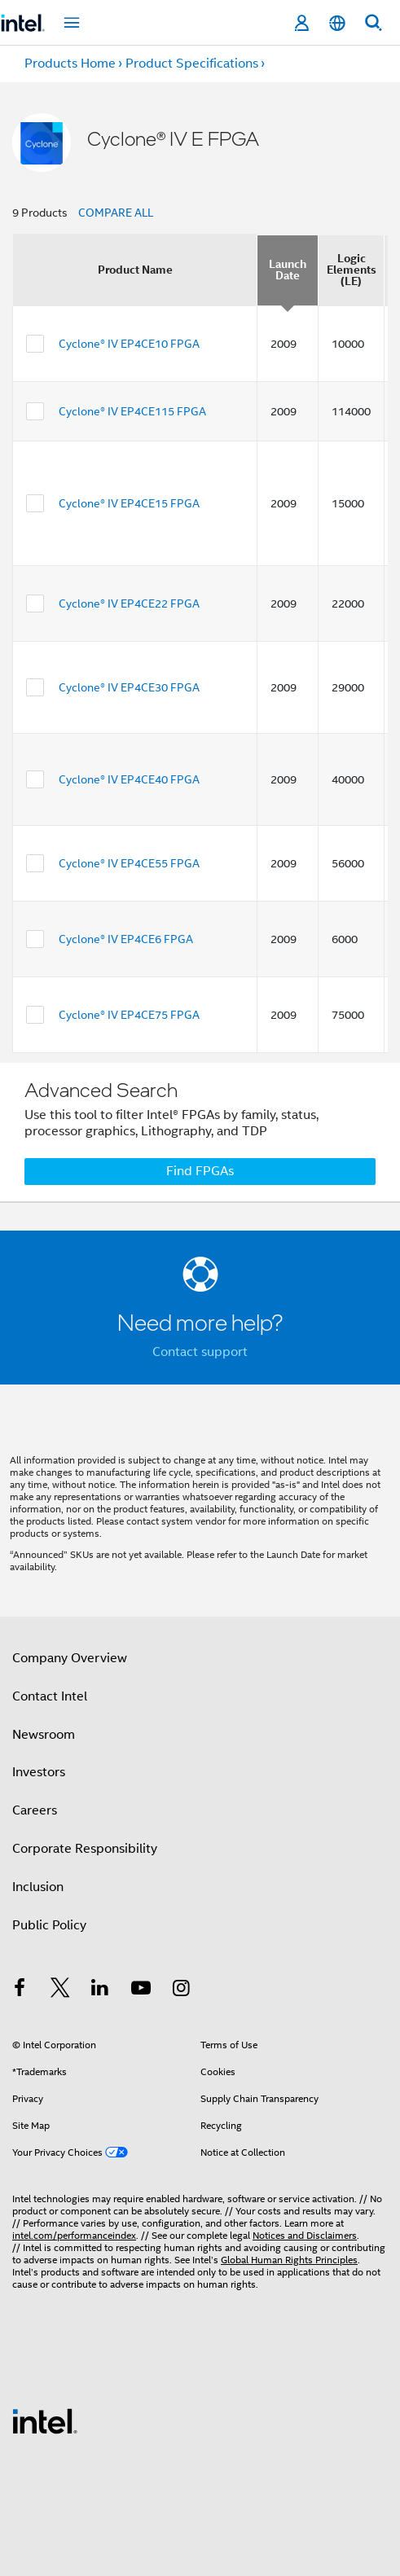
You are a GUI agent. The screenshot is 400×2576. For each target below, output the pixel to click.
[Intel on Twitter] (60, 1990)
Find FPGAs (200, 1171)
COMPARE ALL (115, 212)
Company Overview (69, 1658)
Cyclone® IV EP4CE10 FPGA (129, 343)
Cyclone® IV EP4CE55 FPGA (129, 863)
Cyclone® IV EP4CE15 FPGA (129, 503)
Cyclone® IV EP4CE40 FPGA (129, 779)
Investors (38, 1772)
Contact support (200, 1352)
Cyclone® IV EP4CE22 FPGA (129, 603)
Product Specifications (191, 63)
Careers (34, 1810)
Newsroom (43, 1735)
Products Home (70, 63)
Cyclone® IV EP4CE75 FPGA (129, 1014)
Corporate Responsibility (84, 1849)
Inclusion (38, 1887)
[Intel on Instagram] (181, 1990)
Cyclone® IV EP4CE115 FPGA (132, 411)
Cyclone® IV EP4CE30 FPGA (129, 687)
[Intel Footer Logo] (44, 2420)
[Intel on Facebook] (19, 1990)
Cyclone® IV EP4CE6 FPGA (126, 939)
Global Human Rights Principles (289, 2259)
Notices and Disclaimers (305, 2235)
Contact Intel (49, 1696)
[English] (337, 23)
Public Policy (49, 1925)
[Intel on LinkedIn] (100, 1990)
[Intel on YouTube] (141, 1990)
